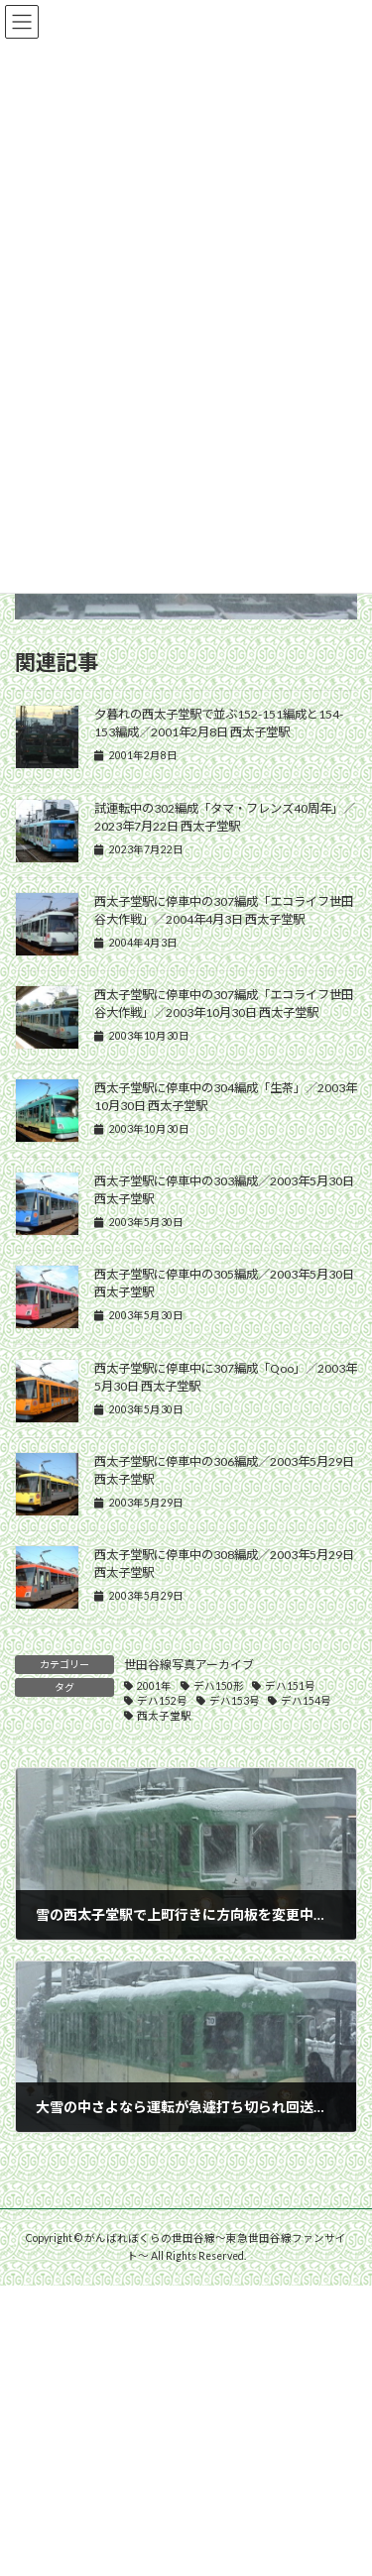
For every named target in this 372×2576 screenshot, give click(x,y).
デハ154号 (306, 1701)
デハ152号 (162, 1701)
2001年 (154, 1686)
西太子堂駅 (164, 1716)
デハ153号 (234, 1701)
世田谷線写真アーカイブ (189, 1664)
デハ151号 (290, 1686)
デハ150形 (218, 1686)
